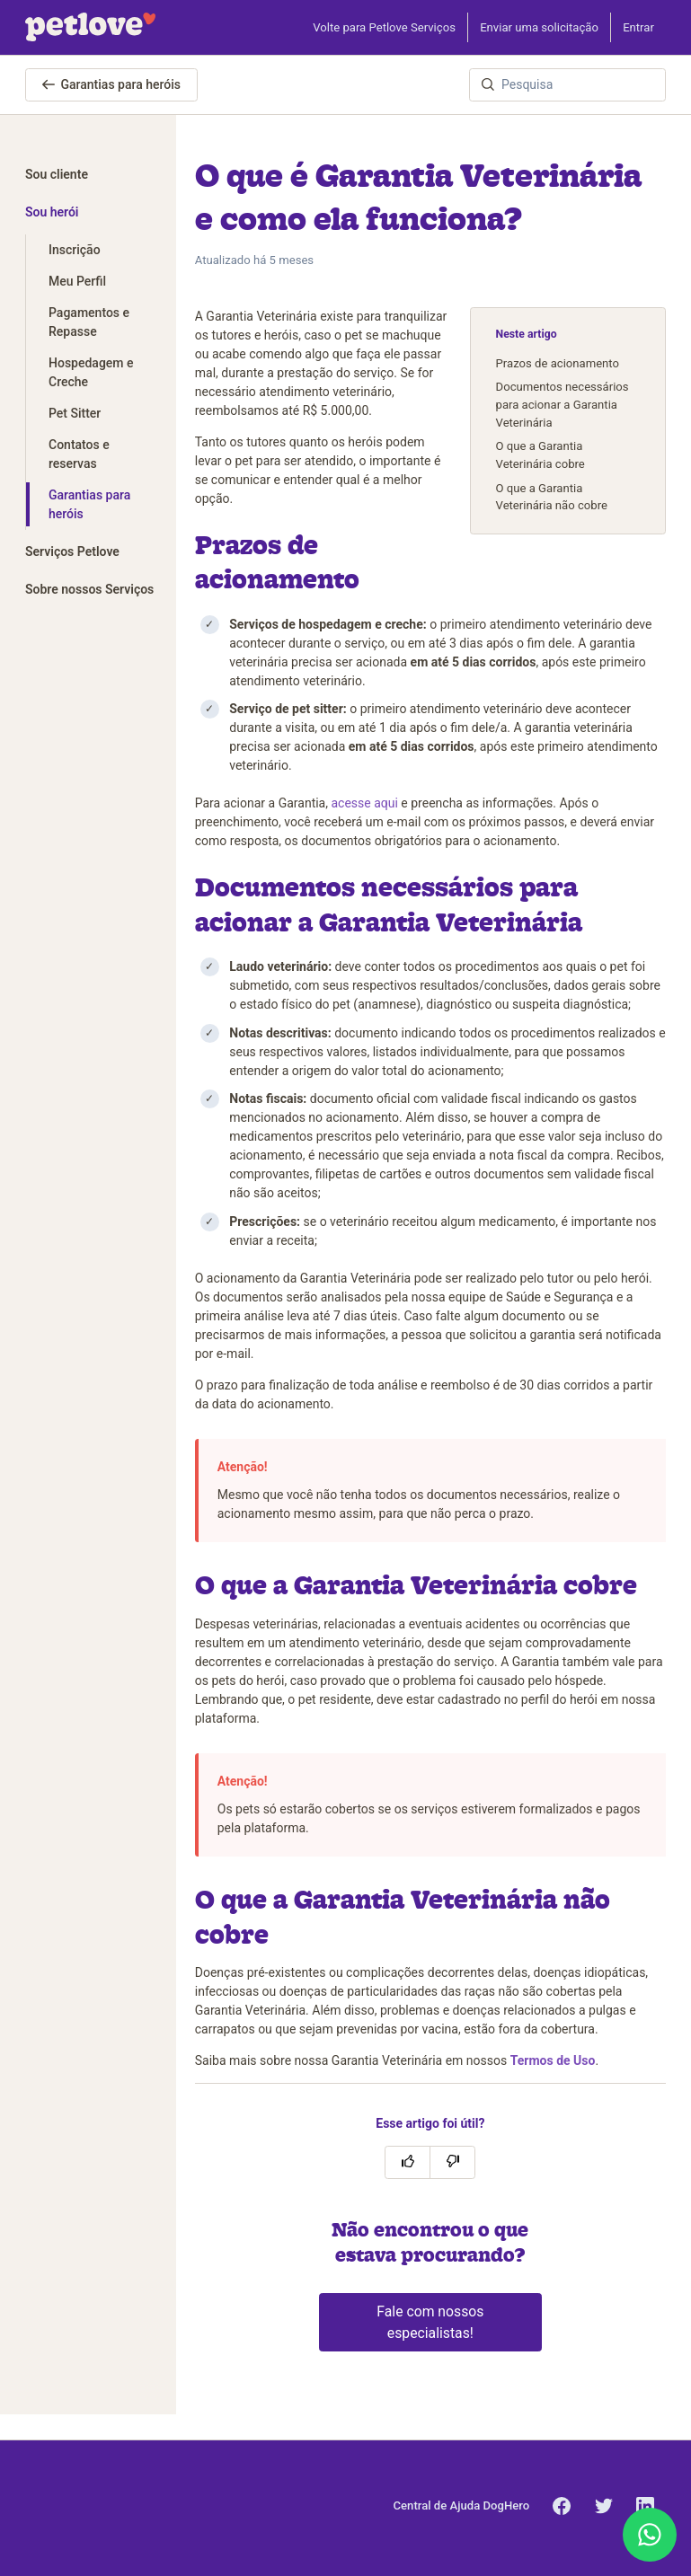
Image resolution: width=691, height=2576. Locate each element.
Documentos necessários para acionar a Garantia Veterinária (562, 404)
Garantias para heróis (112, 84)
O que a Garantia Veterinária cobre (540, 455)
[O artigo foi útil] (407, 2162)
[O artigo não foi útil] (452, 2162)
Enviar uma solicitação (539, 27)
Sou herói (52, 212)
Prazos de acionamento (557, 363)
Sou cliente (56, 174)
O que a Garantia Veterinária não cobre (551, 497)
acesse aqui (364, 803)
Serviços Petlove (72, 551)
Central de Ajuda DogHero (462, 2505)
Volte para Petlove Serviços (384, 27)
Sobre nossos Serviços (89, 589)
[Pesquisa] (567, 85)
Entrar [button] (638, 27)
